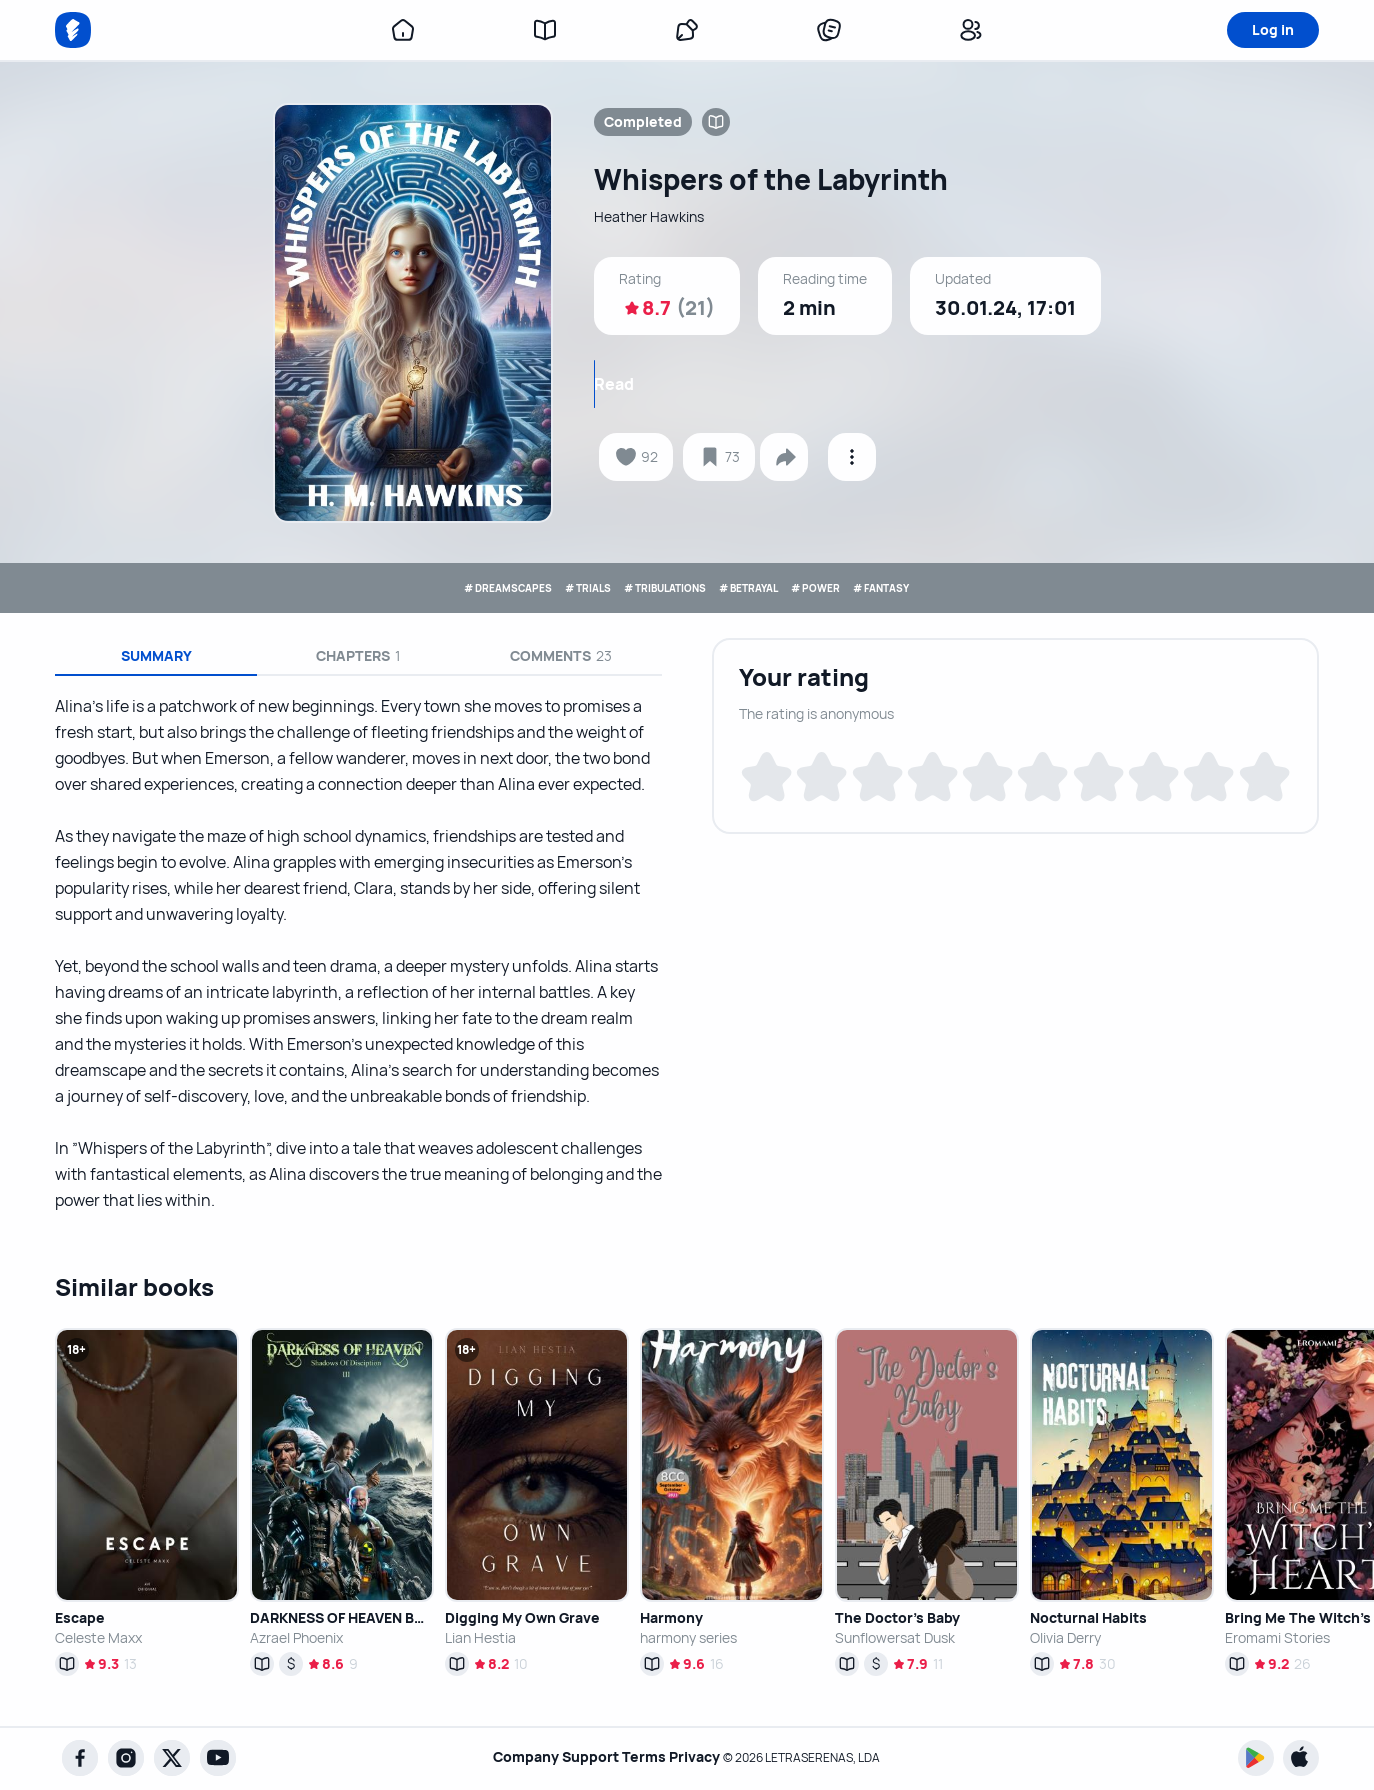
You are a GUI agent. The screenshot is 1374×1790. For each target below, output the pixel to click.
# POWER (890, 587)
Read (848, 384)
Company (506, 1757)
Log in (1273, 29)
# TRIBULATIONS (646, 587)
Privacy (704, 1757)
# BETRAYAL (781, 587)
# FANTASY (997, 587)
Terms (644, 1757)
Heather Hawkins (656, 217)
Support (580, 1757)
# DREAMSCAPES (397, 587)
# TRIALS (522, 587)
